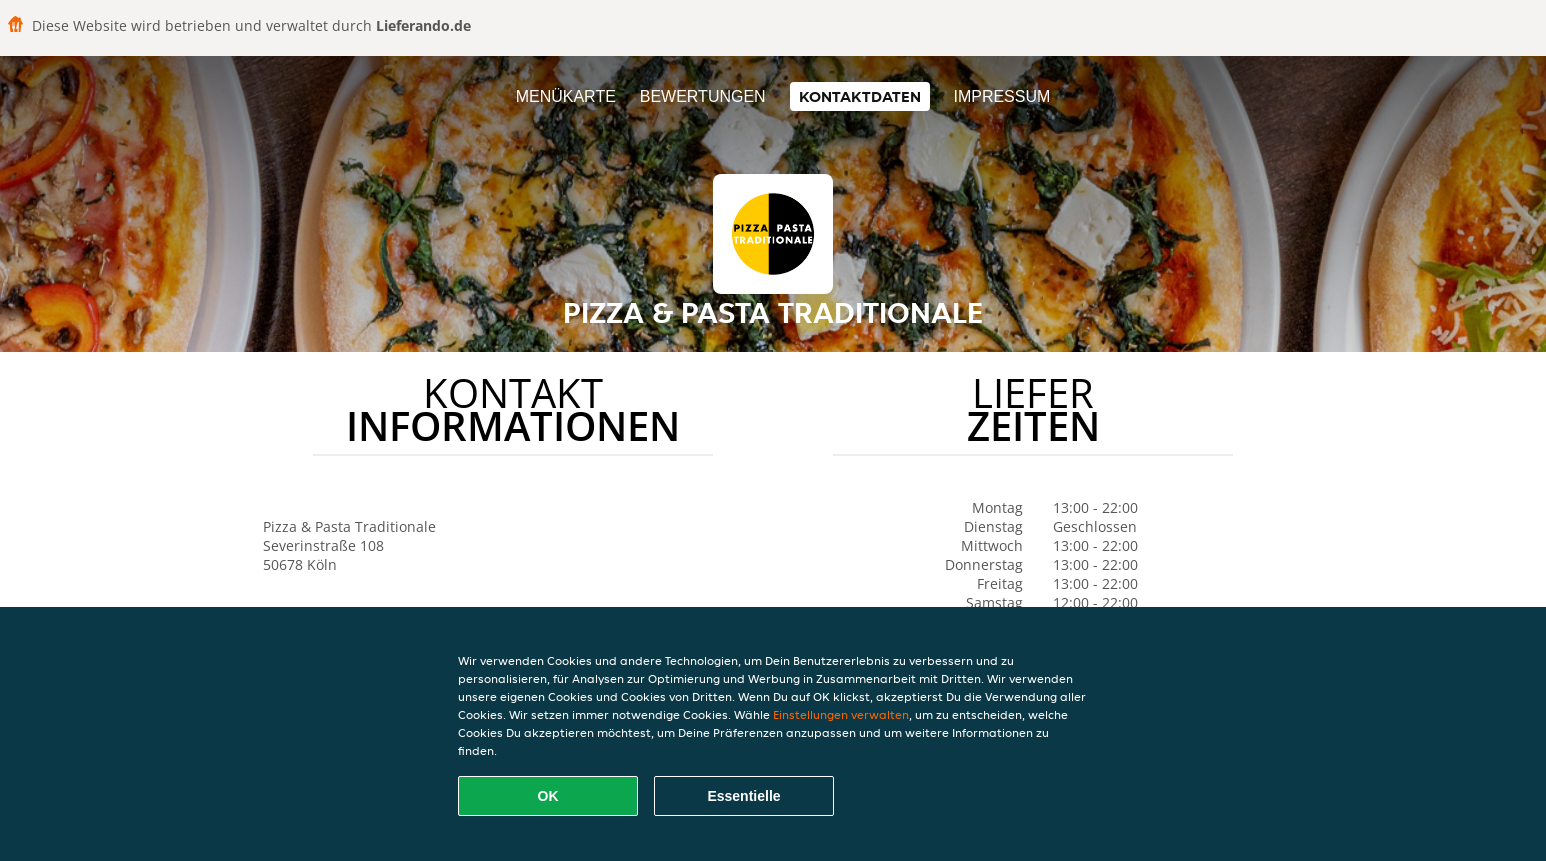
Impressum (1001, 96)
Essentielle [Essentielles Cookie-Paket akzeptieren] (743, 796)
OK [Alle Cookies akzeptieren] (548, 796)
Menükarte (566, 96)
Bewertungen (703, 96)
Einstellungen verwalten (841, 714)
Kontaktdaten (860, 96)
